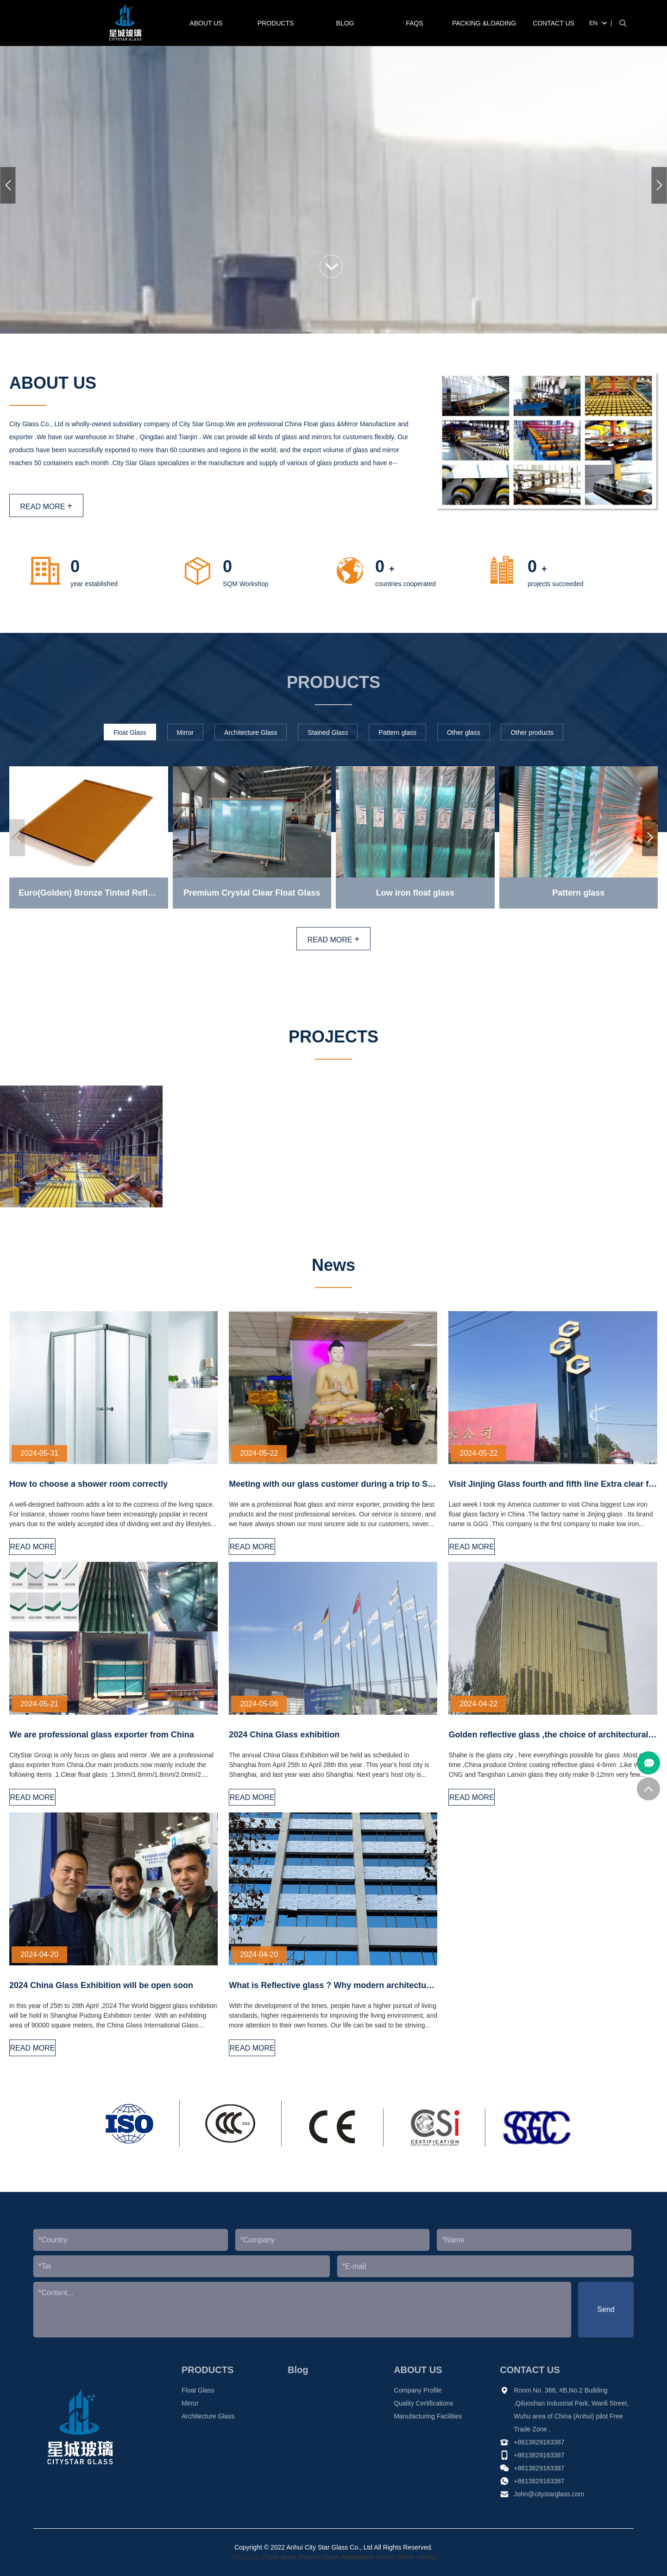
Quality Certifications (423, 2403)
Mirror (190, 2403)
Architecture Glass (208, 2416)
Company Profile (418, 2390)
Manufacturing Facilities (428, 2416)
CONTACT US (553, 23)
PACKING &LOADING (484, 23)
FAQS (414, 23)
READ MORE (46, 506)
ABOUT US (205, 23)
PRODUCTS (276, 23)
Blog (345, 23)
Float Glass (198, 2390)
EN (593, 22)
